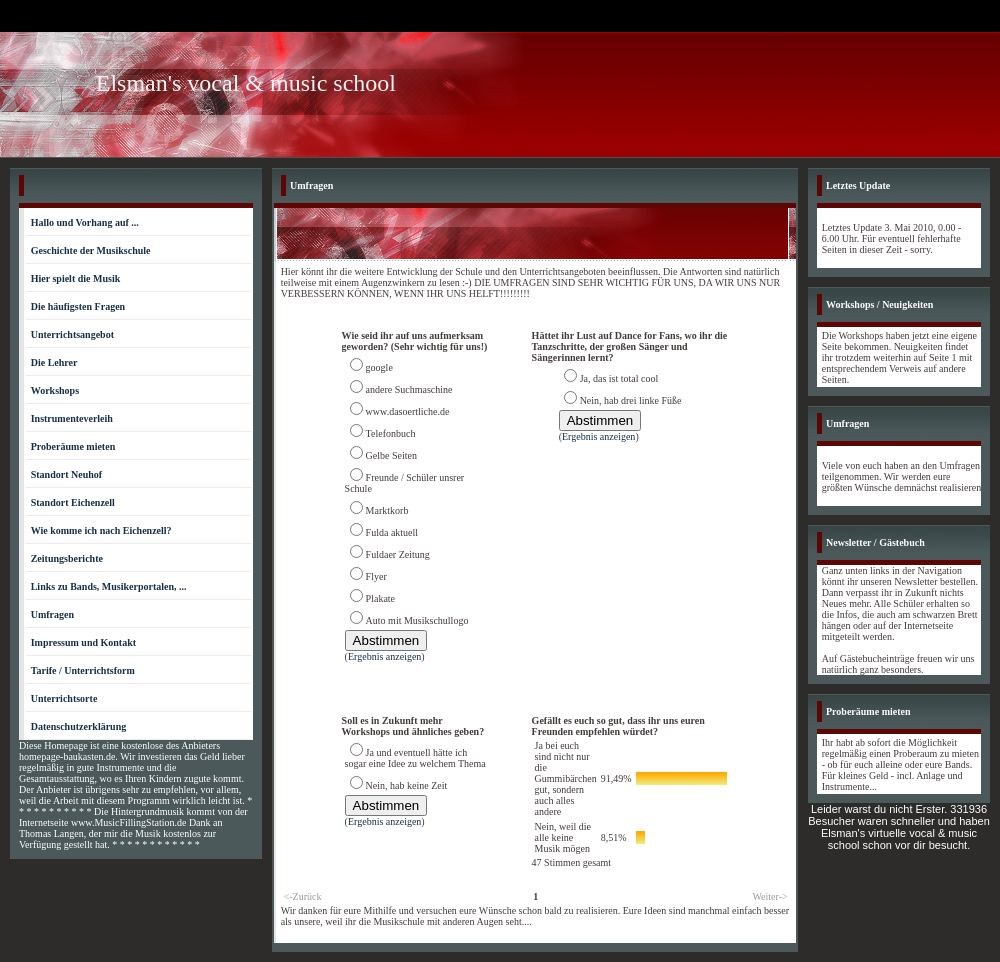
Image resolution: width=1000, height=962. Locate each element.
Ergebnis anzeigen (384, 656)
